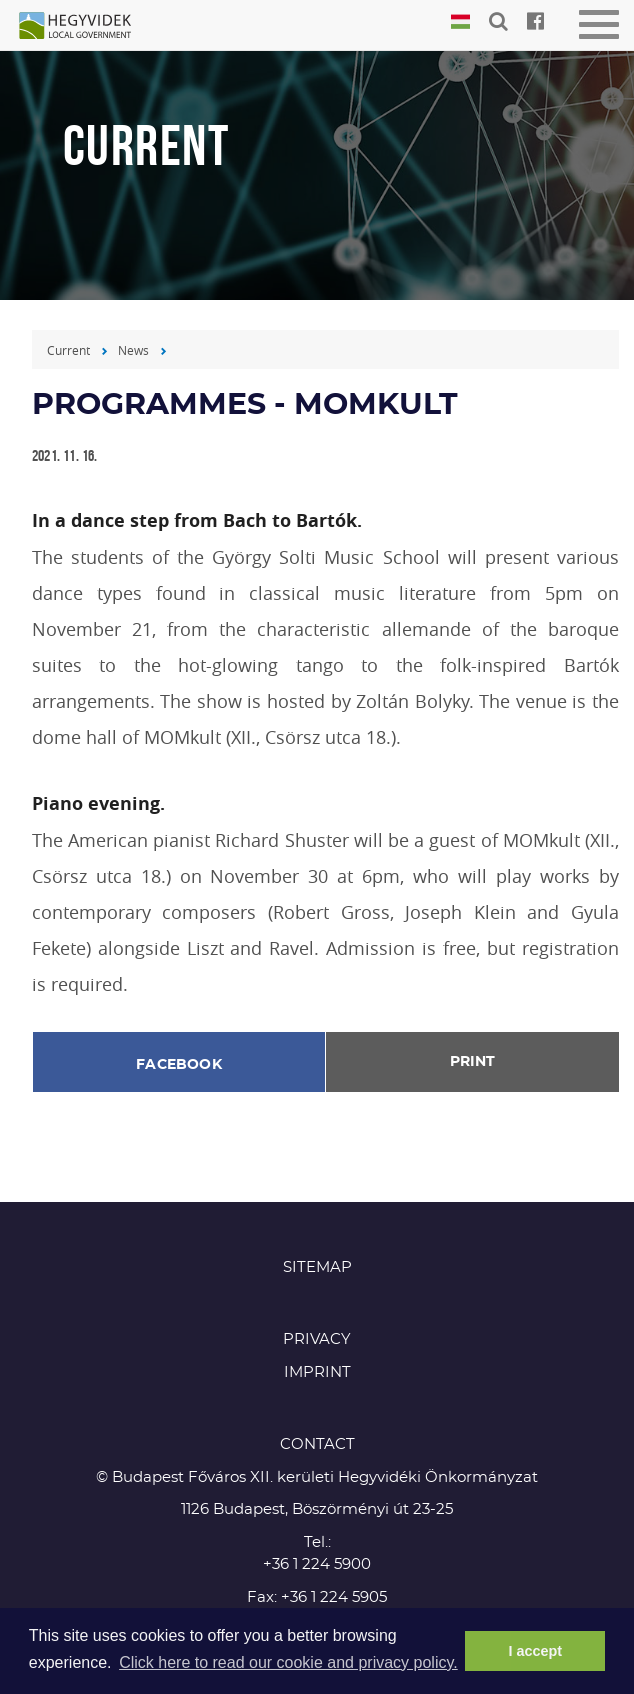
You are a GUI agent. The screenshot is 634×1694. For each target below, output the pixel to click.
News (133, 350)
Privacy (317, 1339)
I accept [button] (535, 1651)
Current (68, 350)
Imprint (317, 1372)
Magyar (460, 22)
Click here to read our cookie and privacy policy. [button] (288, 1662)
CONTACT (317, 1444)
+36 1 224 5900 (317, 1564)
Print (472, 1062)
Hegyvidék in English (85, 27)
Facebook (179, 1065)
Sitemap (317, 1267)
